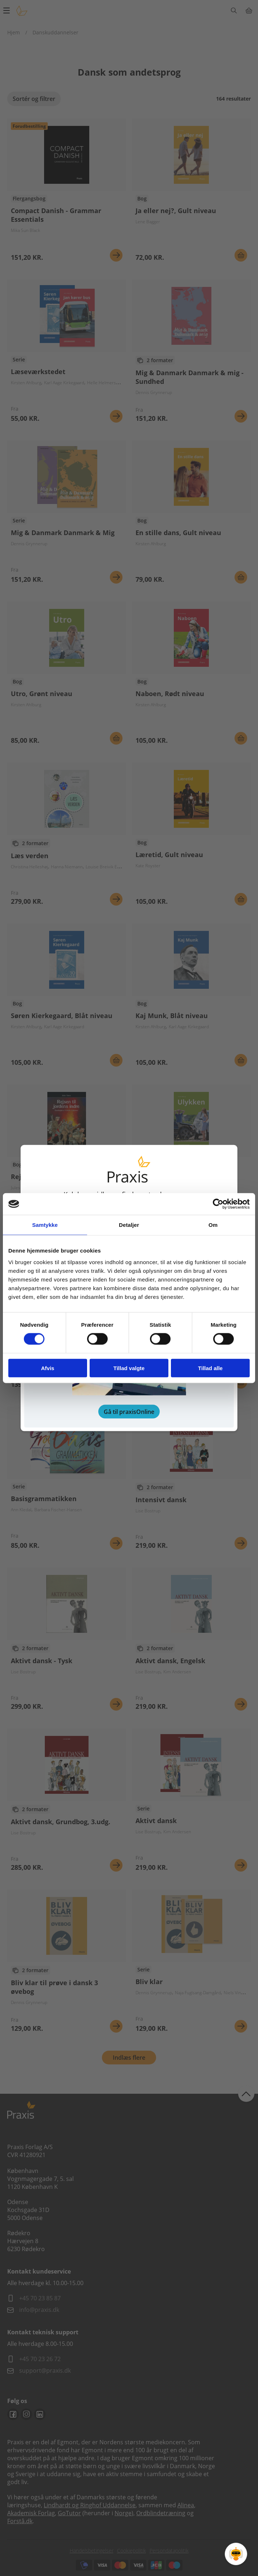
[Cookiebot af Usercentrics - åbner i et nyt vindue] (218, 1204)
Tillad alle (210, 1368)
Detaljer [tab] (129, 1225)
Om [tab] (213, 1225)
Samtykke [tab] (45, 1225)
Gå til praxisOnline (129, 1411)
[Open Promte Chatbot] (236, 2554)
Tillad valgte (129, 1368)
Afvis (47, 1368)
